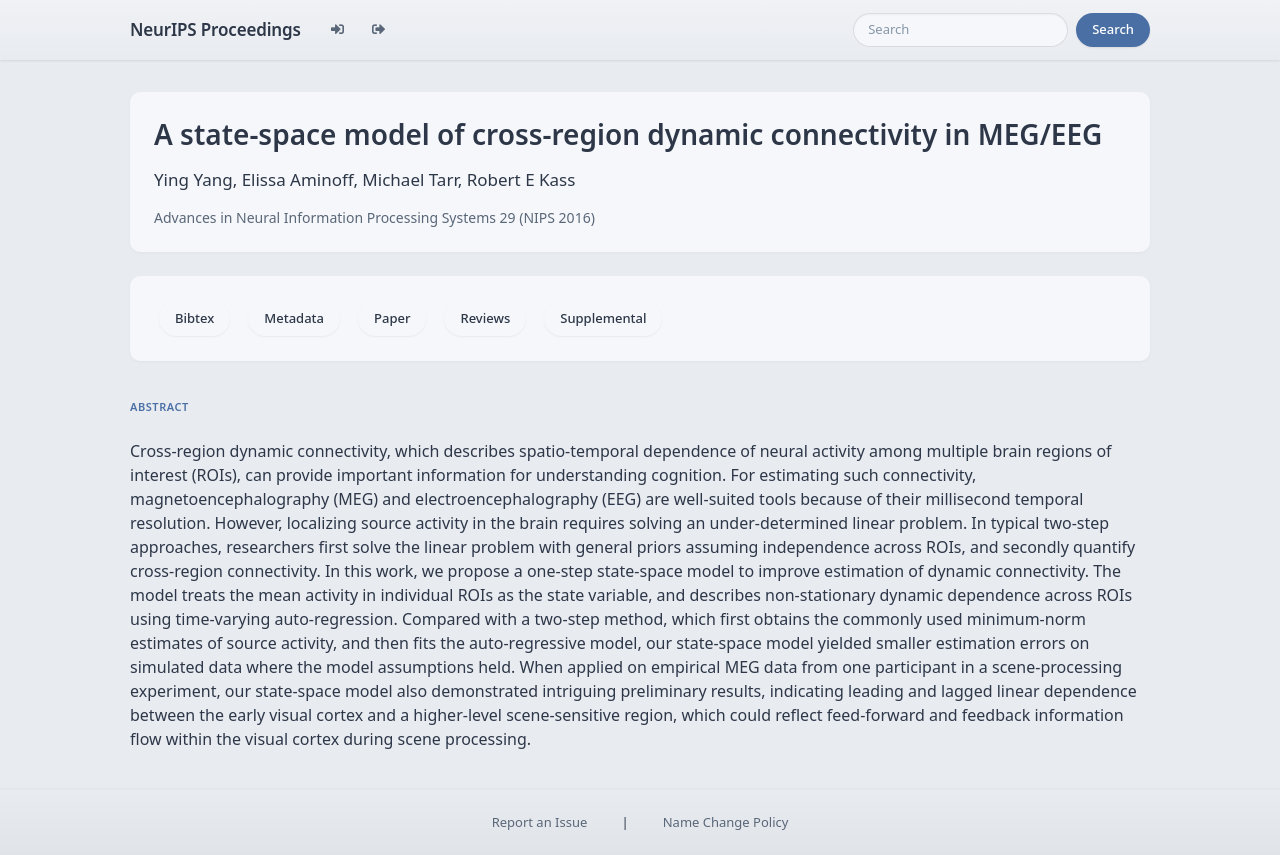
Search (1113, 29)
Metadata (294, 318)
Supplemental (603, 318)
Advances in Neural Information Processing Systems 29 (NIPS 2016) (374, 217)
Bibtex (194, 318)
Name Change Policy (726, 822)
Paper (392, 318)
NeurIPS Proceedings (215, 29)
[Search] (960, 30)
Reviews (485, 318)
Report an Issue (540, 822)
